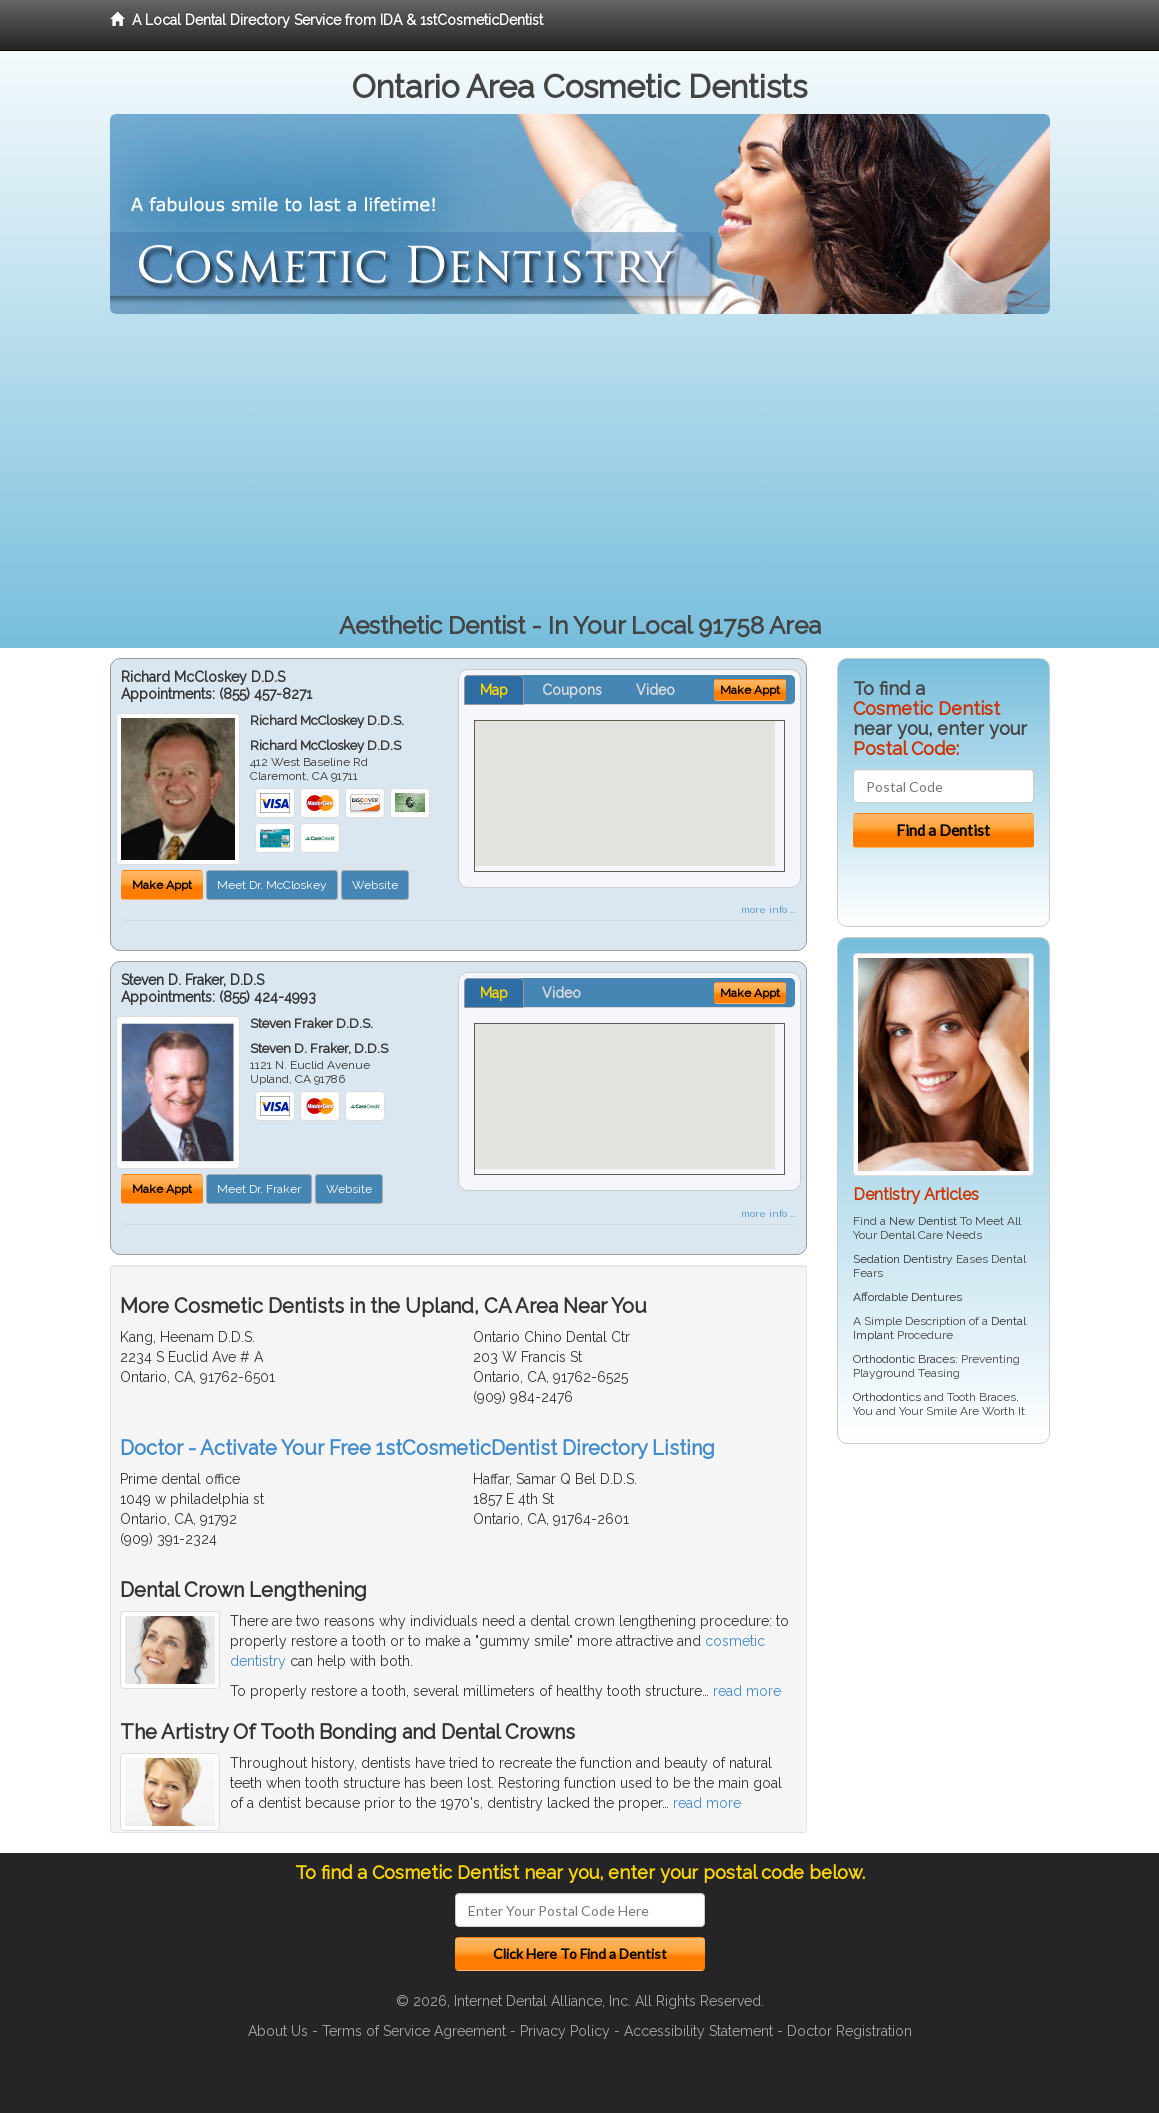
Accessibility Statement (698, 2031)
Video (655, 690)
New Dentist (923, 1221)
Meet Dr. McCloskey (272, 885)
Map (494, 690)
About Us (278, 2031)
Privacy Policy (565, 2031)
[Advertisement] (580, 464)
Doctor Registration (849, 2031)
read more (747, 1691)
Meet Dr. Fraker (259, 1189)
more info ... (768, 909)
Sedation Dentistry (903, 1259)
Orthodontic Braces (904, 1359)
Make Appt (162, 885)
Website (375, 885)
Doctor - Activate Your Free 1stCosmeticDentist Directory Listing (417, 1448)
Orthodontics (887, 1397)
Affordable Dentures (907, 1297)
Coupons (572, 690)
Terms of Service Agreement (414, 2031)
